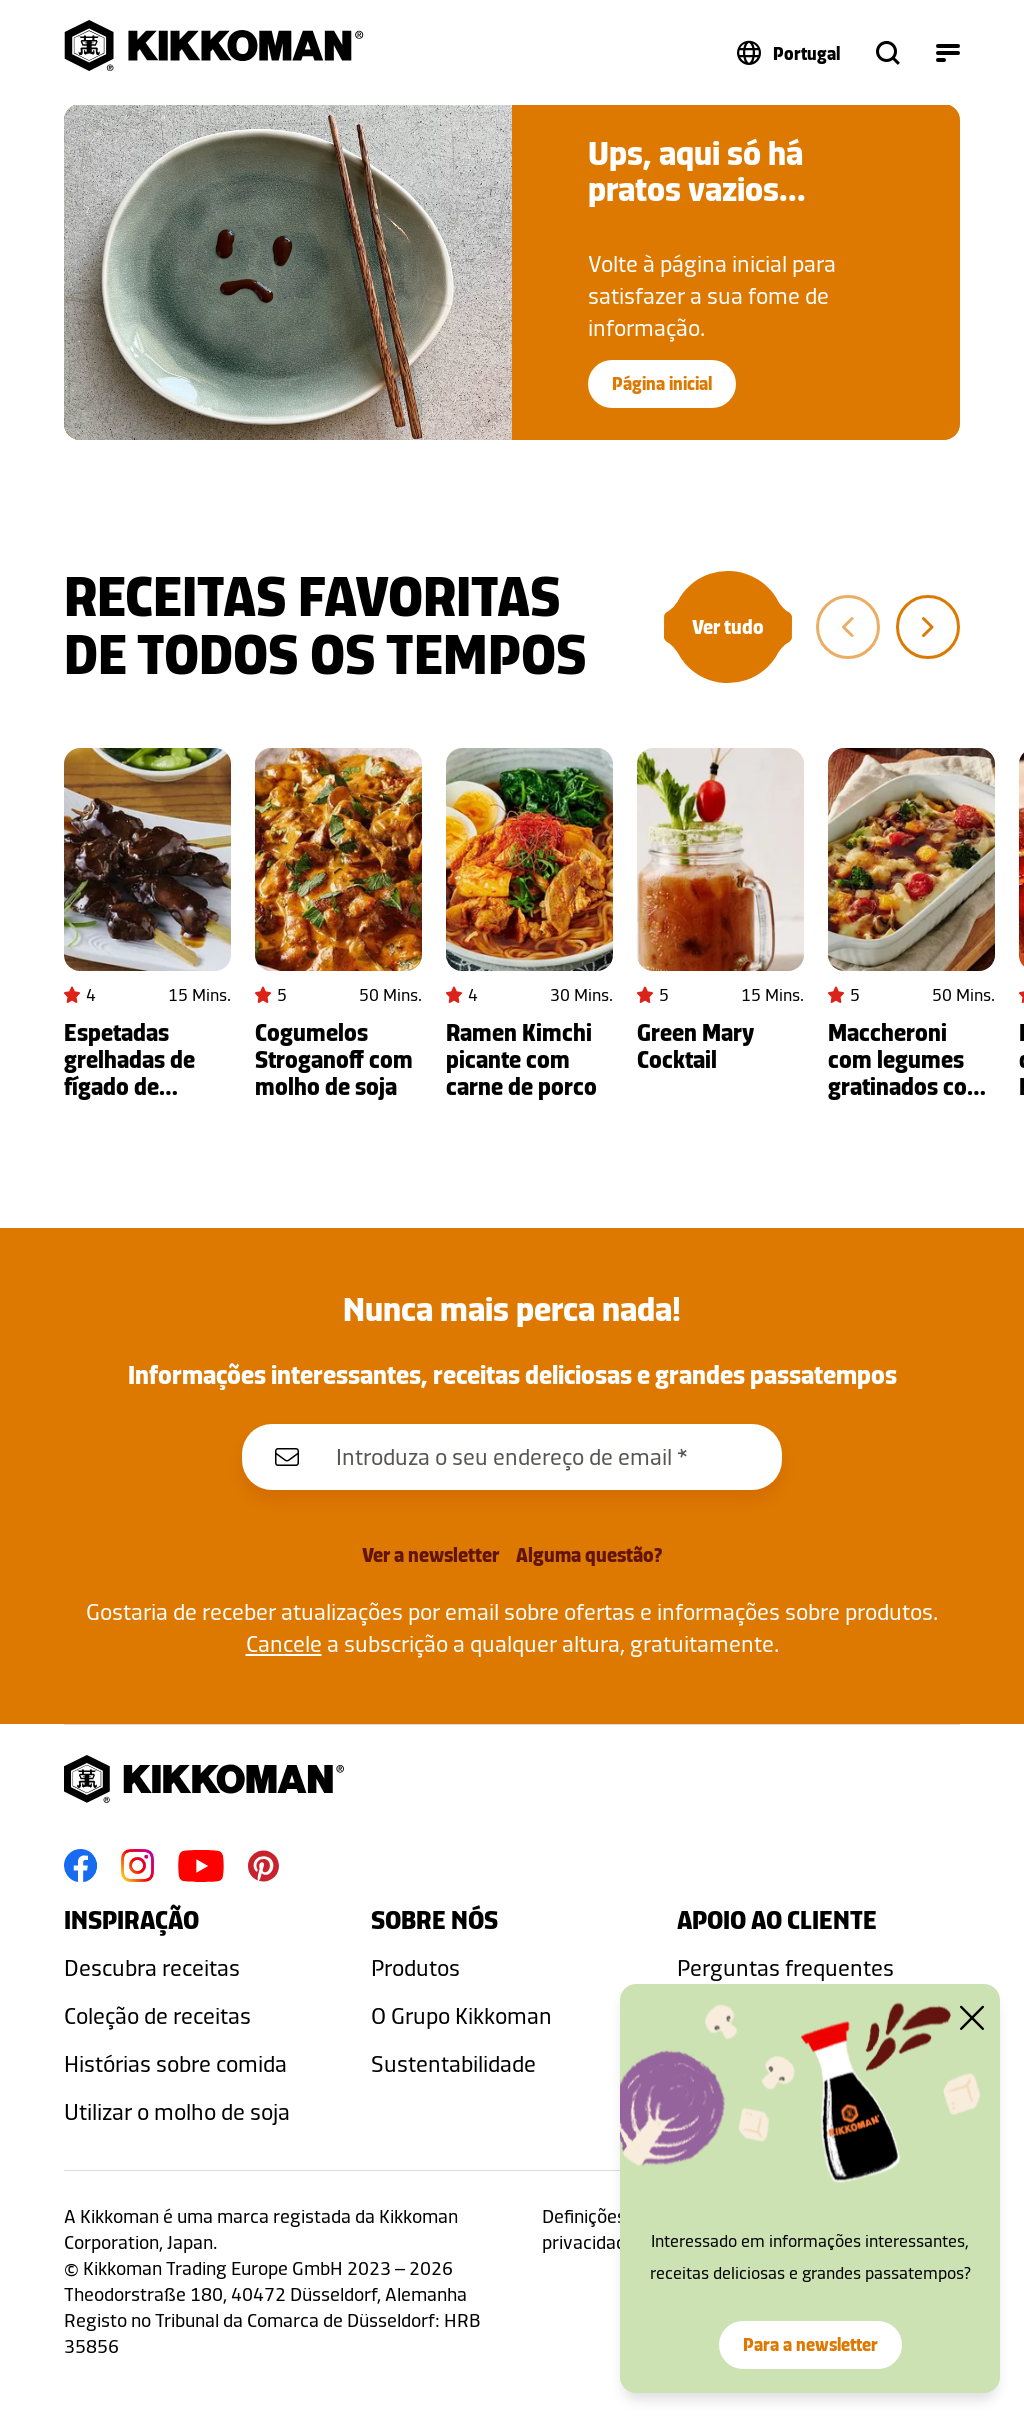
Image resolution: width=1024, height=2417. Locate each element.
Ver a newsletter (430, 1555)
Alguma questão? (589, 1555)
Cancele (284, 1643)
